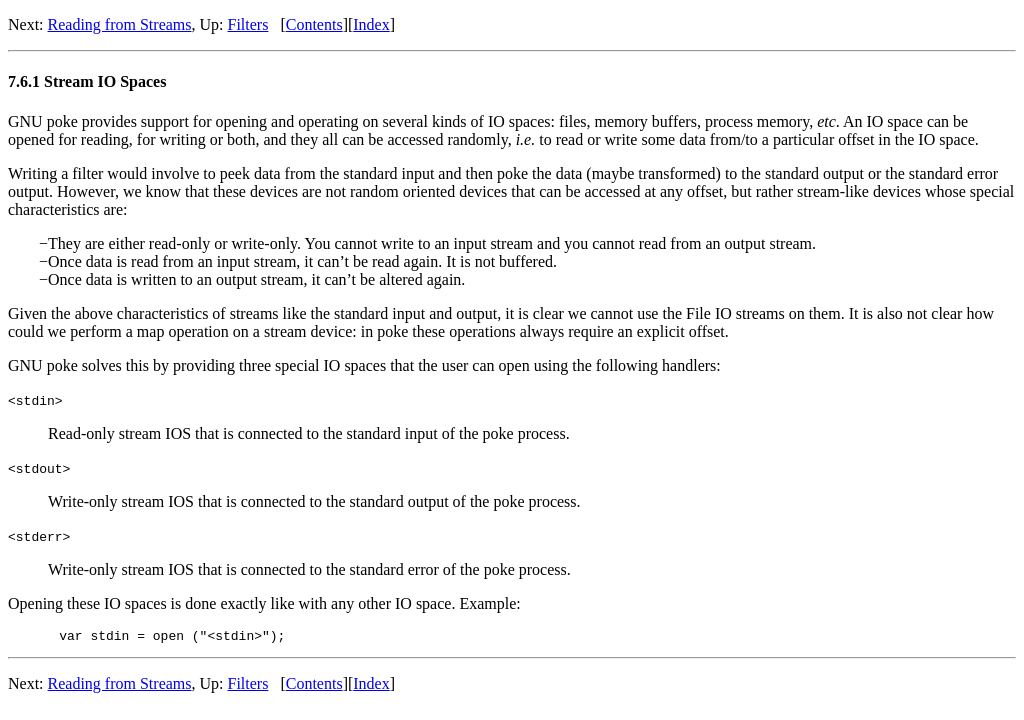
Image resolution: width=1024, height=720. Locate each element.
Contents (314, 24)
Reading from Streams (120, 24)
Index (371, 24)
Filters (248, 24)
